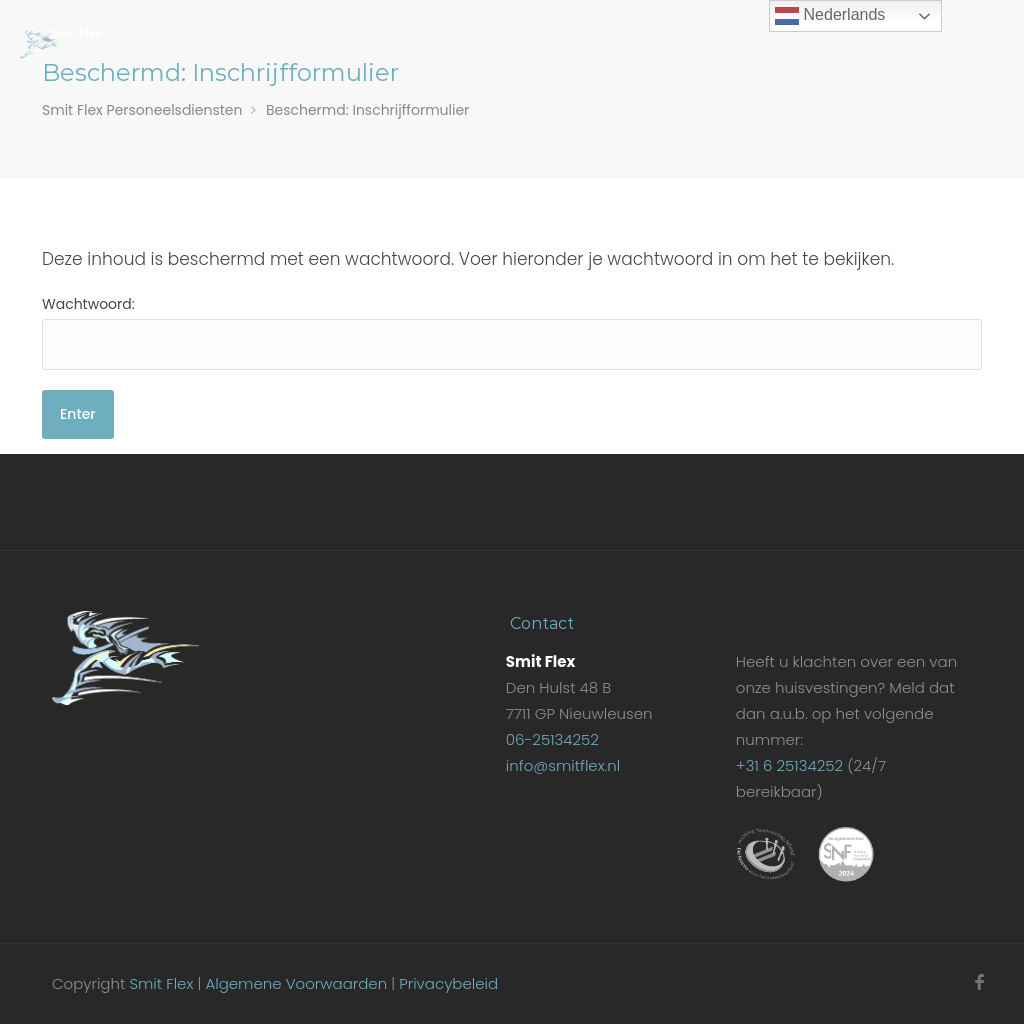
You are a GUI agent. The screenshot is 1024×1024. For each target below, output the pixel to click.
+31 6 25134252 (789, 765)
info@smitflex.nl (563, 765)
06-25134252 (552, 739)
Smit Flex (161, 983)
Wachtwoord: (512, 332)
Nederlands (830, 16)
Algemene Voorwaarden (296, 983)
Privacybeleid (448, 983)
